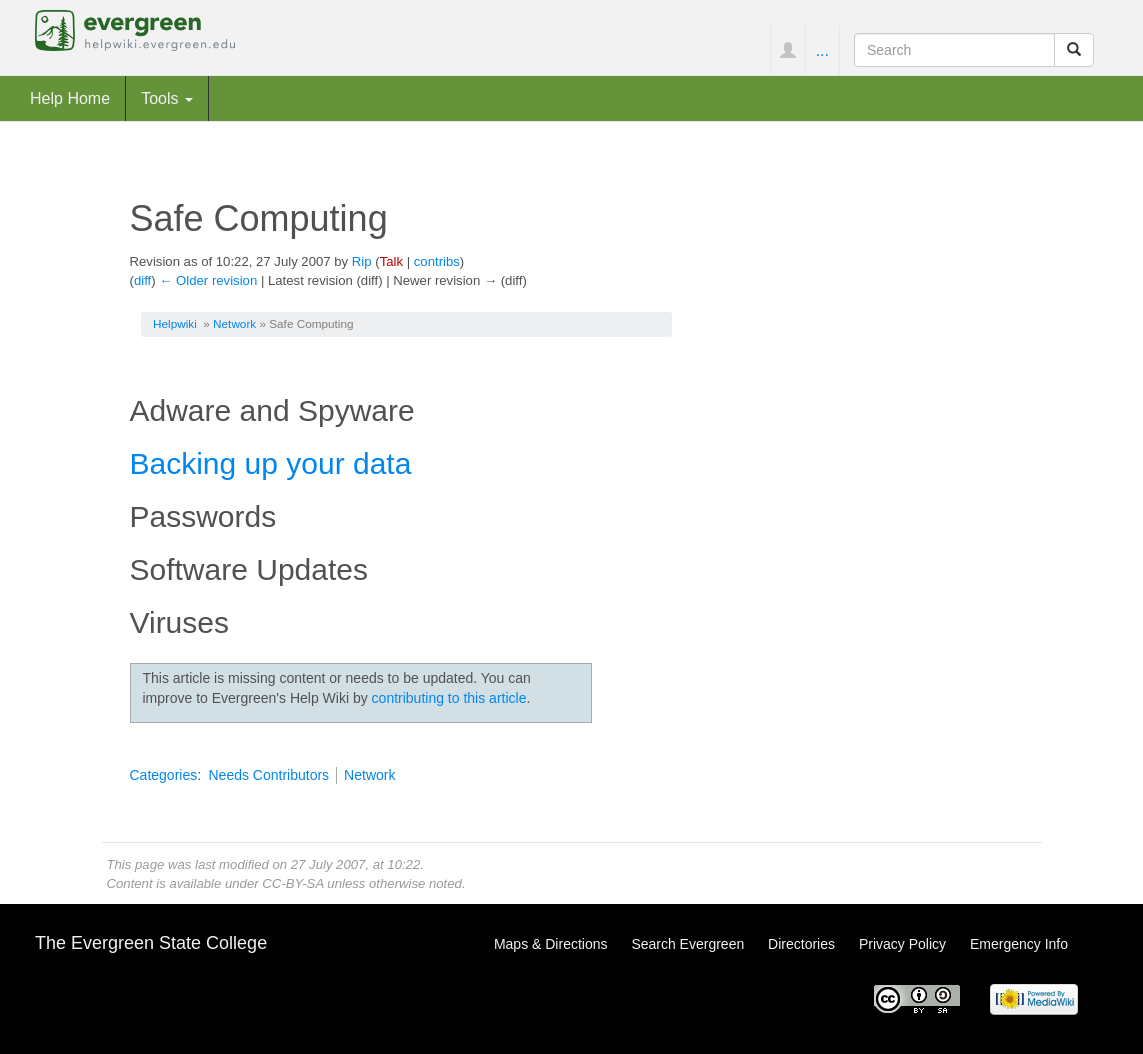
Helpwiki (175, 323)
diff (142, 280)
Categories (164, 775)
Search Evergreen (687, 944)
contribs (437, 261)
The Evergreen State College (151, 943)
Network (234, 323)
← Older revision (208, 280)
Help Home (70, 98)
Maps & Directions (551, 944)
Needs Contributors (268, 775)
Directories (801, 944)
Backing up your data (271, 463)
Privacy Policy (902, 944)
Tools (167, 98)
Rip (362, 261)
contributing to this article (449, 698)
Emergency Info (1019, 944)
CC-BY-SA (292, 883)
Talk (391, 261)
